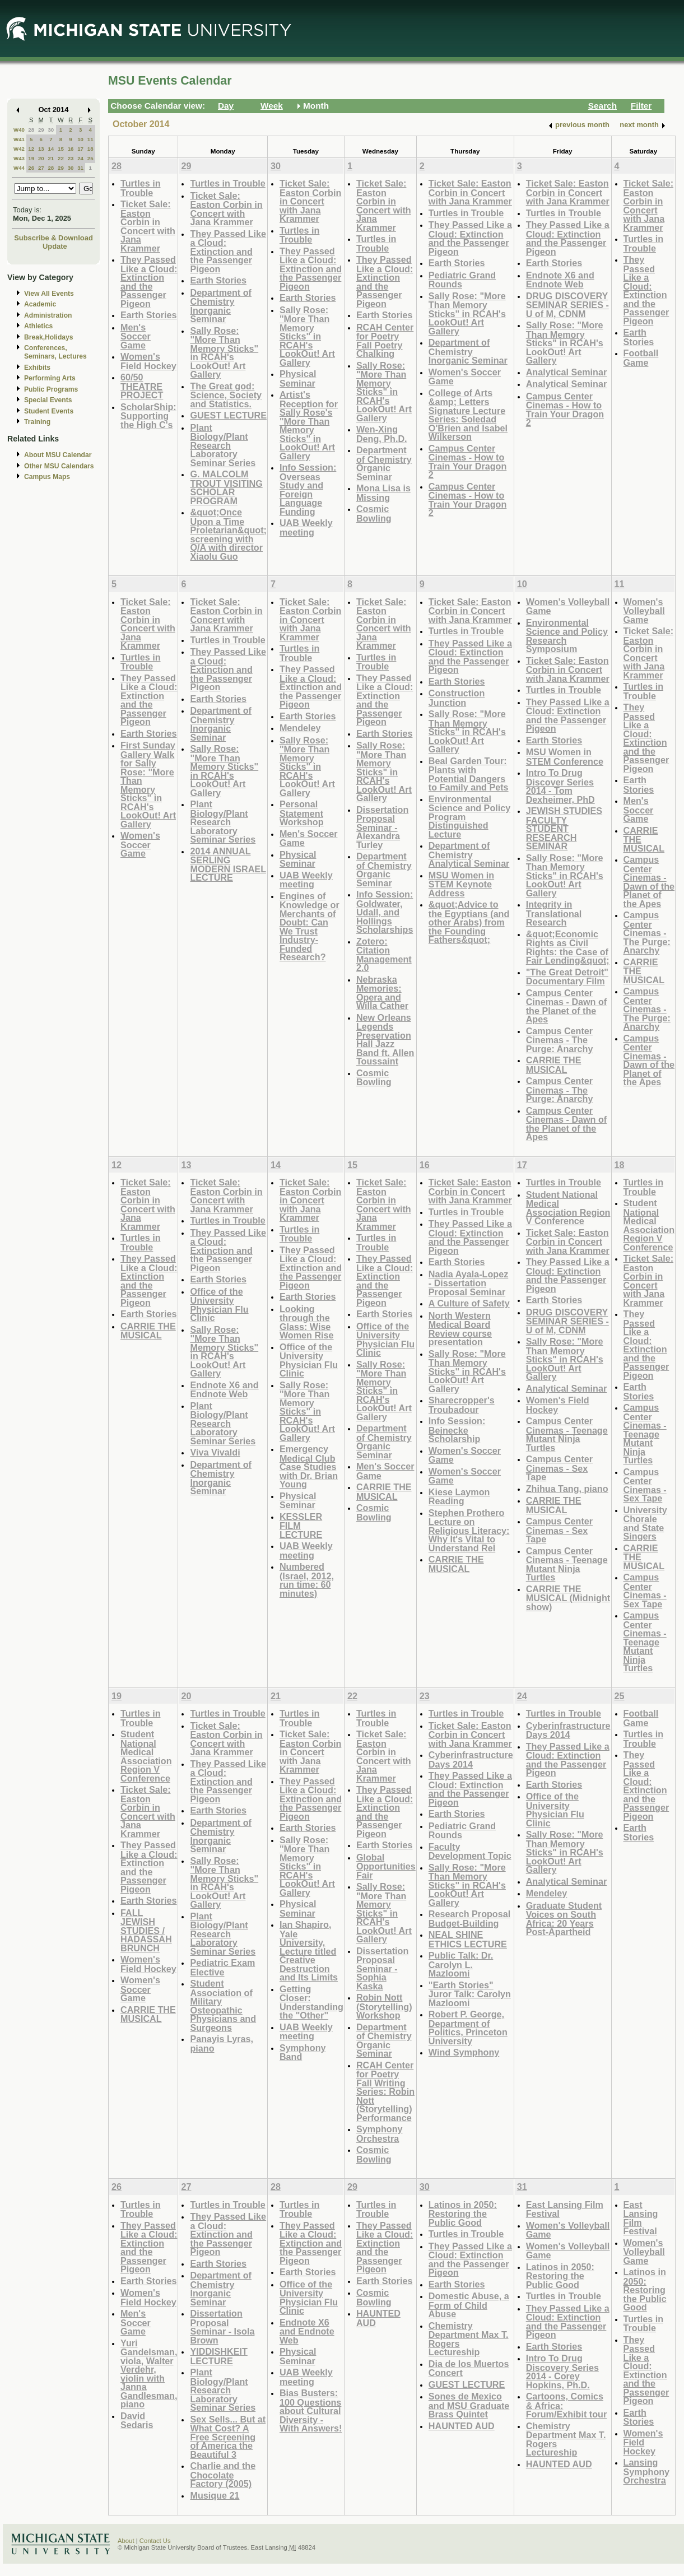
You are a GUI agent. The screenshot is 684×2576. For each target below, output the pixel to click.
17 (80, 149)
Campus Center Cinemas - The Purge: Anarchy (559, 1040)
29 (41, 130)
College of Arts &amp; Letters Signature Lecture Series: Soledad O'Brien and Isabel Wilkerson (468, 415)
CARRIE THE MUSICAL (553, 1065)
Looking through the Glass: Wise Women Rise (307, 1322)
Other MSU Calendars (59, 466)
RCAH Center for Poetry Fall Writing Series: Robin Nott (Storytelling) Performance (385, 2091)
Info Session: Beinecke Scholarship (457, 1430)
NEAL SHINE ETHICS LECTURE (468, 1939)
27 (41, 168)
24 (80, 158)
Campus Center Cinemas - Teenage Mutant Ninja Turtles (567, 1434)
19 (31, 158)
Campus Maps (47, 477)
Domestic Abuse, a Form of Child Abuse (469, 2305)
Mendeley (300, 728)
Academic (40, 304)
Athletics (38, 326)
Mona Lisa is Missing (383, 493)
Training (37, 422)
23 (71, 158)
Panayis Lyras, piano (221, 2043)
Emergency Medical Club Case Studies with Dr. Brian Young (309, 1466)
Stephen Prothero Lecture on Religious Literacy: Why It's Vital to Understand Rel (469, 1530)
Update (55, 246)
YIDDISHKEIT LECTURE (218, 2356)
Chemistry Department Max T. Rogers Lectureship (469, 2339)
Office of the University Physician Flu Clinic (219, 1304)
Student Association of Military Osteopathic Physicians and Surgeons (223, 2005)
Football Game (641, 358)
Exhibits (37, 367)
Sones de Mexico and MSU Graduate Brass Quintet (469, 2405)
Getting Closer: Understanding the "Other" (311, 2002)
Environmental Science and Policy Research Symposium (567, 635)
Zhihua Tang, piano (567, 1489)
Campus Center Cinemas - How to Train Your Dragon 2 (467, 461)
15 (61, 149)
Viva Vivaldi (215, 1452)
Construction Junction (457, 698)
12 (31, 149)
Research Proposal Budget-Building (469, 1918)
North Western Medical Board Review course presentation (460, 1328)
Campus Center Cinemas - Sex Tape (559, 1468)
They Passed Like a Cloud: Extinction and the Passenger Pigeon (148, 281)
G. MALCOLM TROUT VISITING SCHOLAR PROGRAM (226, 487)
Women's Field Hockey (148, 361)
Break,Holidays (48, 337)
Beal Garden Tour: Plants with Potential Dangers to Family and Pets (469, 774)
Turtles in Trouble (140, 188)
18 (90, 149)
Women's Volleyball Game (568, 606)
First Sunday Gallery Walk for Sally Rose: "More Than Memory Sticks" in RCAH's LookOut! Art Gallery (148, 784)
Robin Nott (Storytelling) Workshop (384, 2006)
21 (51, 158)
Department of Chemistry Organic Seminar (384, 463)
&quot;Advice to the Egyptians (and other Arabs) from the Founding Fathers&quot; (469, 922)
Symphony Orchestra (379, 2133)
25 (90, 158)
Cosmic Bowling (374, 513)
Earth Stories (148, 315)
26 (31, 168)
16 (71, 149)
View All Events (49, 293)
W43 (19, 158)
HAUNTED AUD (378, 2318)
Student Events (48, 411)
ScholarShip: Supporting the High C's (148, 416)
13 (41, 149)
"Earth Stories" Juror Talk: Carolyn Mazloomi (470, 1994)
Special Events (48, 400)
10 (80, 139)
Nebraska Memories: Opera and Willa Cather (382, 992)
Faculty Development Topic (470, 1851)
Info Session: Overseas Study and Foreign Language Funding (308, 489)
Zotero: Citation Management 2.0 (384, 954)
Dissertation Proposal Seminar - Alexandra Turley (382, 827)
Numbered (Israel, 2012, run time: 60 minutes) (307, 1579)
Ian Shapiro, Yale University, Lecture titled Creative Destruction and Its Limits (309, 1950)
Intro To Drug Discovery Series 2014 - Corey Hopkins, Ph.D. (562, 2371)
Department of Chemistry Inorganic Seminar (221, 305)
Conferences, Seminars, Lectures (55, 352)
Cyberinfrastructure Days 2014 (471, 1759)
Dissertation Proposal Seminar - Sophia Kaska (382, 1968)
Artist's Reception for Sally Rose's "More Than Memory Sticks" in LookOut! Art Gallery (309, 425)
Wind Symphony (464, 2052)
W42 (19, 149)
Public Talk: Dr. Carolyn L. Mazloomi (461, 1964)
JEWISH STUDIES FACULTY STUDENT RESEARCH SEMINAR (564, 828)
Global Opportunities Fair (386, 1866)
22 (61, 158)
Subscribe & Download (53, 238)
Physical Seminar (298, 378)
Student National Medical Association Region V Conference (568, 1207)
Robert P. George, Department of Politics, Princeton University (468, 2027)
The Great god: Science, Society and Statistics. (226, 395)
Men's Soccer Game (135, 336)
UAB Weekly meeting (306, 527)
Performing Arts (50, 378)
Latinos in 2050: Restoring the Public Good (463, 2214)
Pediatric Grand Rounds (462, 280)
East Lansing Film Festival (564, 2209)
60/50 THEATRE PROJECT (141, 386)
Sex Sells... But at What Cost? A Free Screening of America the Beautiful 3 (228, 2436)
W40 (19, 130)
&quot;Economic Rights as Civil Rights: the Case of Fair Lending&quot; (567, 947)
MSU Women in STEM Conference (564, 756)
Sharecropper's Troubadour (462, 1405)
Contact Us (155, 2540)
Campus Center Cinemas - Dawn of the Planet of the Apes (566, 1006)
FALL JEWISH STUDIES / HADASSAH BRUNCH (146, 1930)
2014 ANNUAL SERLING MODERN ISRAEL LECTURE (228, 864)
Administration (48, 315)
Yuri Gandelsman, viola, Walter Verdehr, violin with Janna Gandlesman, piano (148, 2374)
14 (51, 149)
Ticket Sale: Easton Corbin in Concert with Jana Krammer (147, 226)
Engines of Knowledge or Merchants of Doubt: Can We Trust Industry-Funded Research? (309, 926)
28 (31, 130)
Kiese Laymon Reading (459, 1496)
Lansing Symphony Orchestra (646, 2471)
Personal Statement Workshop (302, 813)
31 (80, 168)
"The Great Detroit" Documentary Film (567, 977)
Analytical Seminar (566, 372)
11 (90, 139)
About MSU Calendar (57, 455)
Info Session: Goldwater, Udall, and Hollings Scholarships (384, 911)
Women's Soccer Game (465, 377)
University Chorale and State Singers (645, 1523)
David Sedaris (136, 2420)
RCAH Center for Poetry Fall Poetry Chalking (384, 340)
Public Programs (51, 389)
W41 (19, 139)
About (126, 2540)
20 (41, 158)
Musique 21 (214, 2495)
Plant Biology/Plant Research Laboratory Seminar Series (222, 445)
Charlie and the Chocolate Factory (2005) (222, 2475)
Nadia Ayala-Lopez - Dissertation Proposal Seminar (468, 1283)
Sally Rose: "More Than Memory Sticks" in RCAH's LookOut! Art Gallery (224, 353)
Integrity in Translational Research (554, 913)
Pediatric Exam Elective (222, 1967)
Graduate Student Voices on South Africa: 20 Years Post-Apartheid (564, 1918)
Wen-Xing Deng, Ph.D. (381, 434)
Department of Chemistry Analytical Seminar (469, 854)
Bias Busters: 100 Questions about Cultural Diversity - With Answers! (311, 2410)
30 (51, 130)
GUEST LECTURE (228, 415)
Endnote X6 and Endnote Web (560, 280)
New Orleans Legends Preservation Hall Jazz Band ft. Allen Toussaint (385, 1039)
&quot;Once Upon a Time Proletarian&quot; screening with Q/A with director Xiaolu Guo (228, 534)
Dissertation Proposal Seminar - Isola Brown (222, 2326)
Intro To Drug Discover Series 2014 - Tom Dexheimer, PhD (560, 786)
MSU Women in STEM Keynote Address (461, 884)
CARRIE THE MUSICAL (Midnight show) (568, 1598)
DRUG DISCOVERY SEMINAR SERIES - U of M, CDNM (567, 305)
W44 (19, 168)
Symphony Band (303, 2052)
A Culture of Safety (469, 1303)
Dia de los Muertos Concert (469, 2368)
